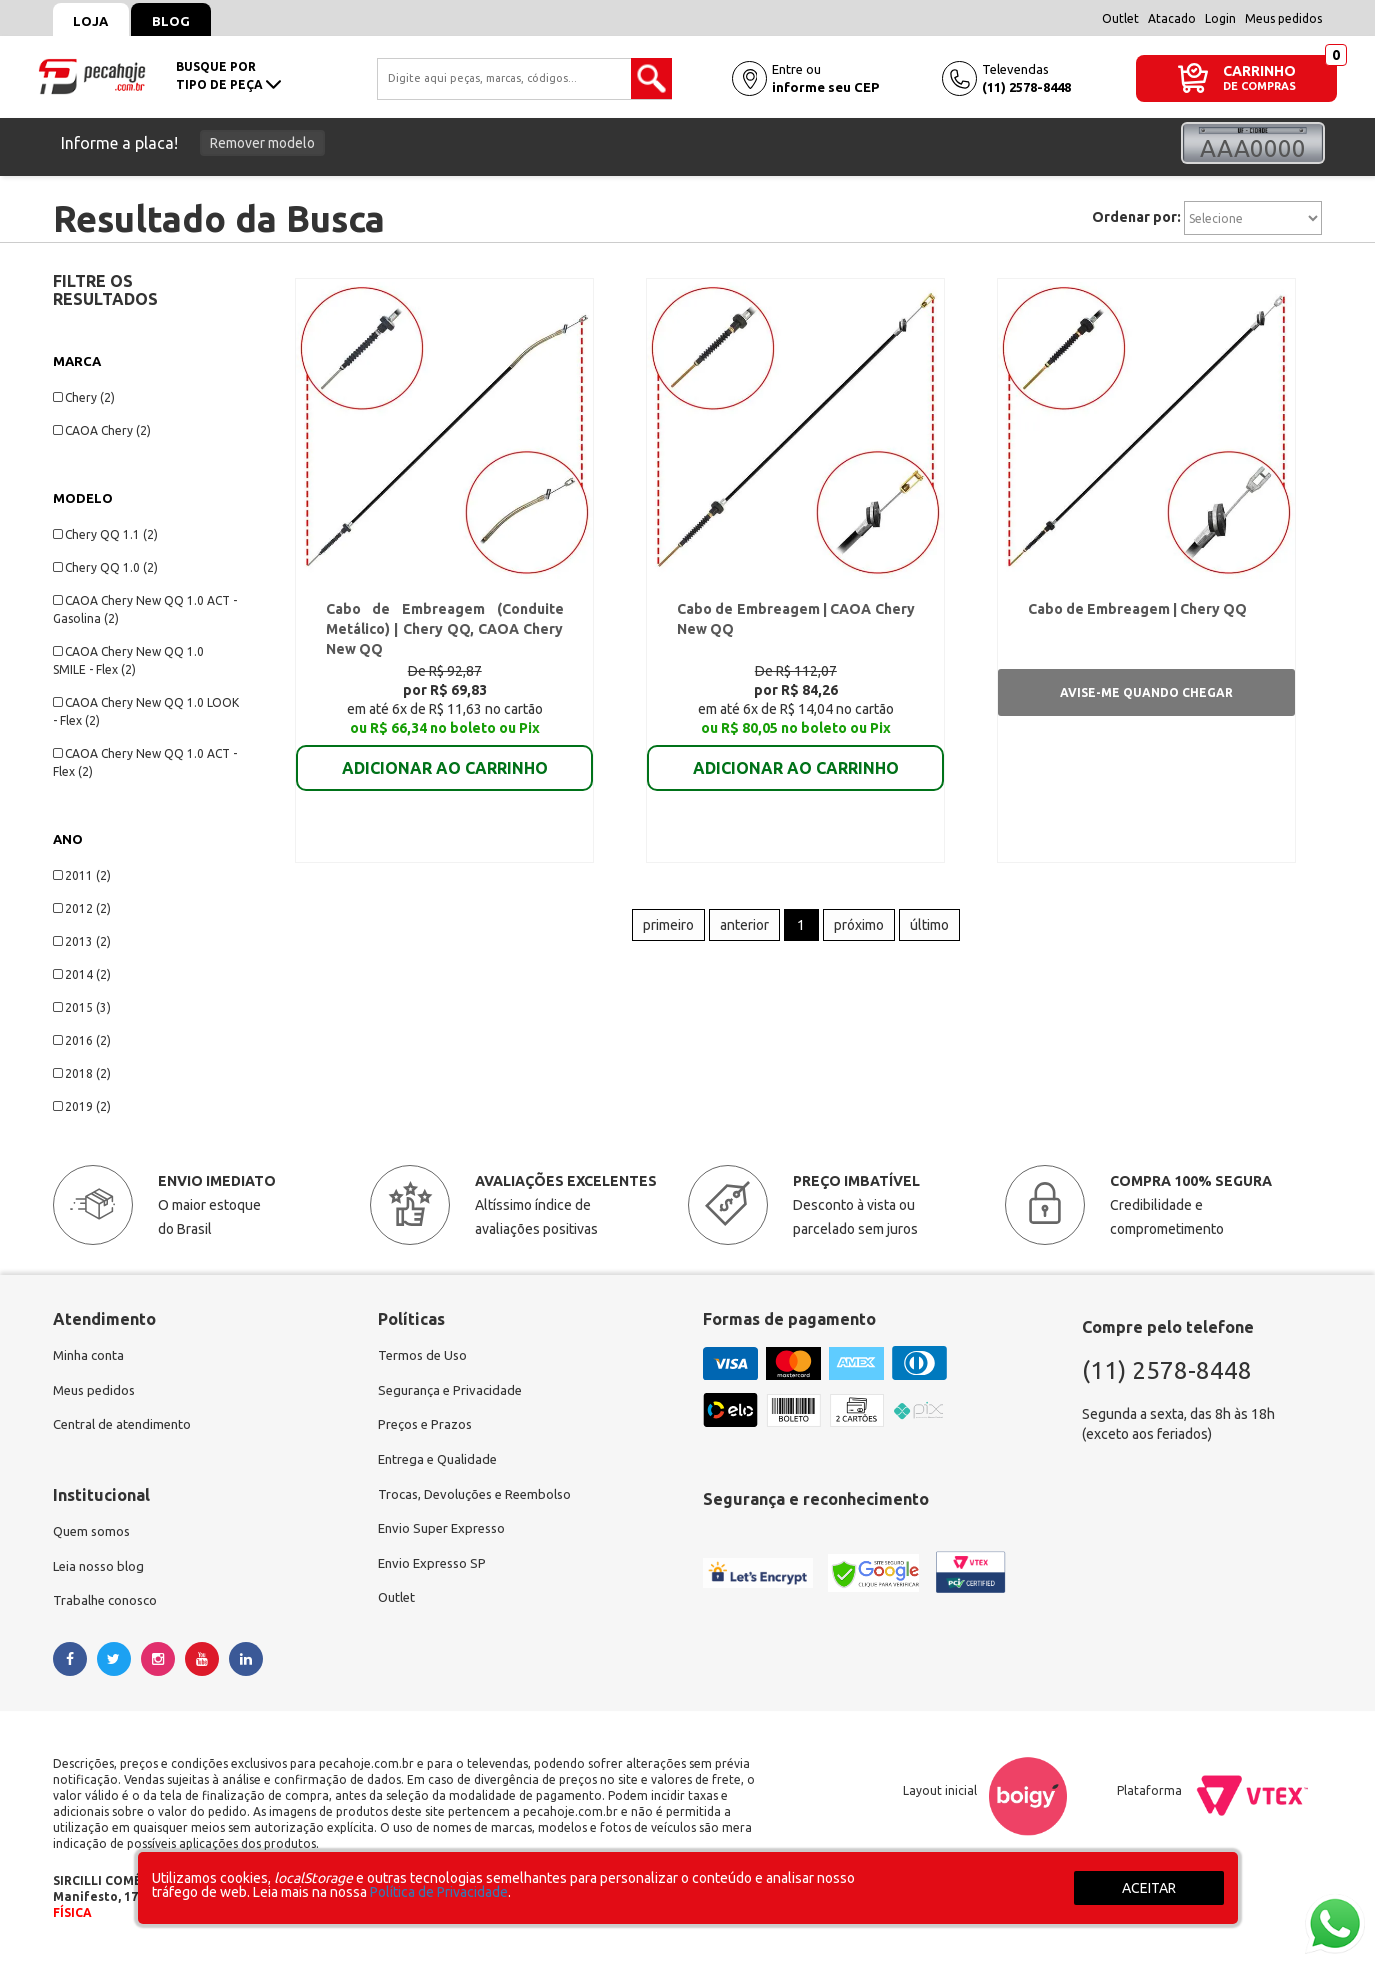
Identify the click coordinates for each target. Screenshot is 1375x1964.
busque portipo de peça (228, 75)
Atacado (1172, 18)
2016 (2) (82, 1040)
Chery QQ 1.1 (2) (105, 534)
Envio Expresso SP (435, 1572)
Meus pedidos (1283, 18)
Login (1220, 18)
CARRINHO (1259, 70)
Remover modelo (262, 143)
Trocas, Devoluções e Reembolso (481, 1500)
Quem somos (94, 1536)
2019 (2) (82, 1106)
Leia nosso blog (101, 1572)
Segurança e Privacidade (453, 1392)
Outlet (1120, 18)
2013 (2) (82, 941)
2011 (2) (82, 875)
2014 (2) (82, 974)
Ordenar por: (1136, 217)
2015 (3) (82, 1007)
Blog (184, 21)
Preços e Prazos (428, 1428)
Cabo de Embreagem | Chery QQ (1134, 614)
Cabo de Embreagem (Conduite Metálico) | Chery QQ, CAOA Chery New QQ (444, 634)
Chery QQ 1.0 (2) (105, 567)
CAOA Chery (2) (102, 430)
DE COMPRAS (1259, 86)
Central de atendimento (126, 1428)
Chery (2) (84, 397)
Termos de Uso (424, 1356)
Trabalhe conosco (108, 1608)
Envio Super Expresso (445, 1536)
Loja (95, 21)
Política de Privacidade (439, 1892)
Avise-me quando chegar (1146, 697)
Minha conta (91, 1356)
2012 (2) (82, 908)
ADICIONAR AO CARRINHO (445, 759)
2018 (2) (82, 1073)
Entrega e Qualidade (441, 1464)
